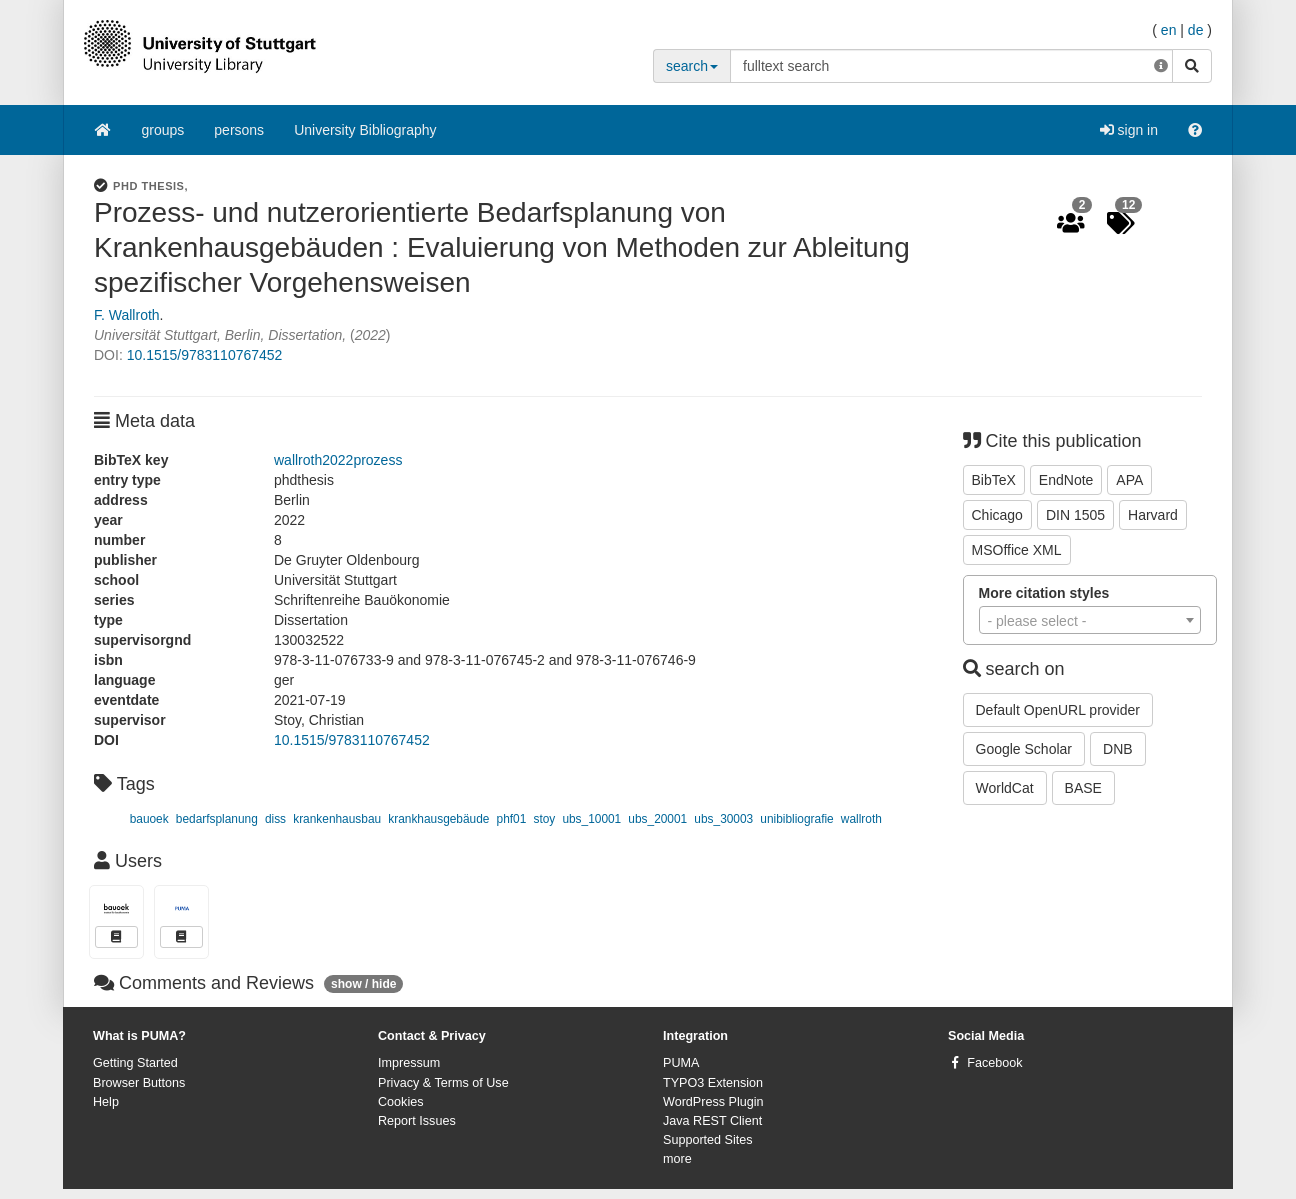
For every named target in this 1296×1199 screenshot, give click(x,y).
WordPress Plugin (713, 1102)
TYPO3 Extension (713, 1083)
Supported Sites (708, 1140)
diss (275, 819)
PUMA (681, 1063)
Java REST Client (712, 1121)
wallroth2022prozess (338, 460)
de (1196, 30)
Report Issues (417, 1121)
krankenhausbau (337, 819)
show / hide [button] (363, 984)
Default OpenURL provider (1058, 710)
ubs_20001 (657, 819)
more (677, 1159)
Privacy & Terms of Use (443, 1083)
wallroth (861, 819)
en (1169, 30)
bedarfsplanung (217, 819)
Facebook (994, 1063)
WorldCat (1005, 788)
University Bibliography (365, 130)
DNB (1118, 749)
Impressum (409, 1063)
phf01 (512, 819)
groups (163, 130)
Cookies (401, 1102)
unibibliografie (796, 819)
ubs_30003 (723, 819)
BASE (1083, 788)
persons (239, 130)
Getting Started (135, 1063)
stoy (544, 819)
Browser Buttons (139, 1083)
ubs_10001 (591, 819)
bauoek (149, 819)
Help (106, 1102)
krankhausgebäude (438, 819)
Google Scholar (1024, 749)
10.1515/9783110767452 (205, 355)
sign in (1129, 130)
